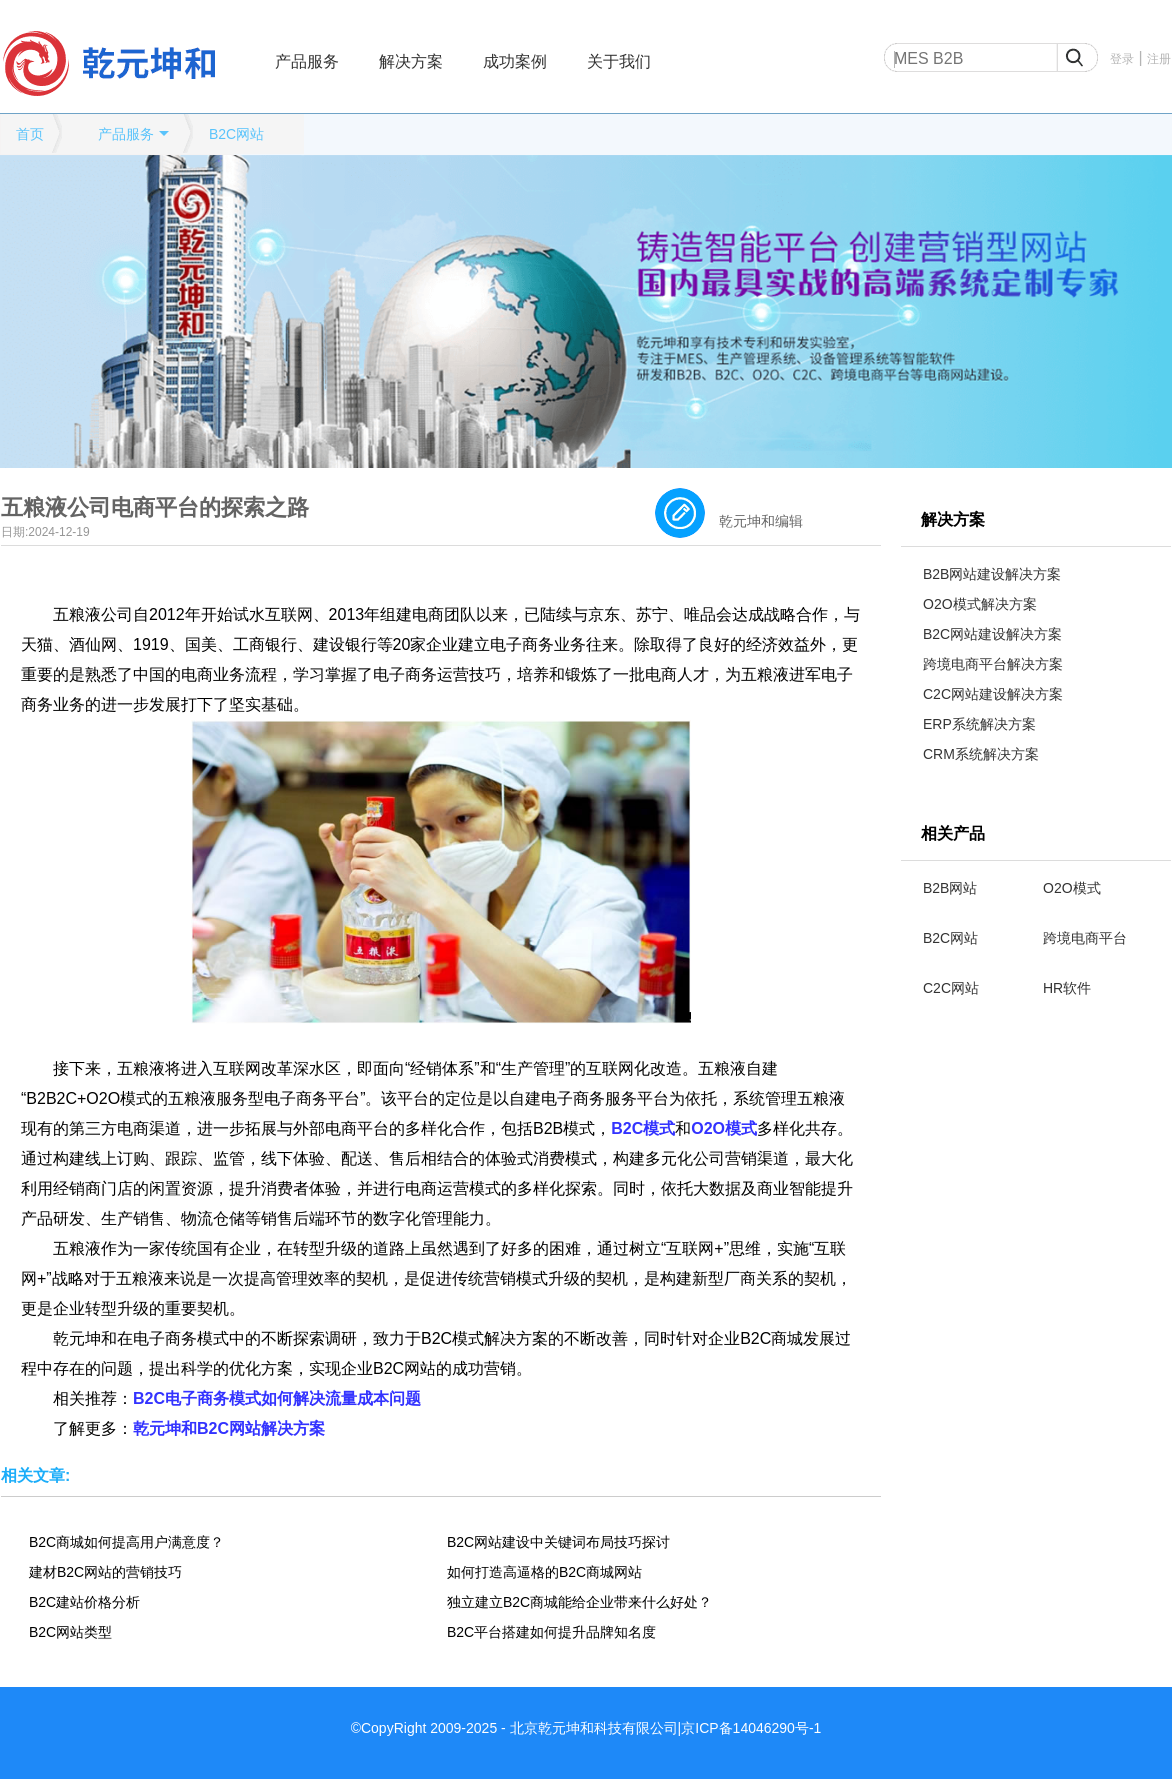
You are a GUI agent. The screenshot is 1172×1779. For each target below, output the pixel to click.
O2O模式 (1072, 888)
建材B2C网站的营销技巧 (105, 1572)
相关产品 (953, 833)
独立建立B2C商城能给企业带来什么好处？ (579, 1602)
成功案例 (515, 61)
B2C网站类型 (70, 1632)
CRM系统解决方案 (981, 754)
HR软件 (1067, 988)
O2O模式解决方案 (980, 604)
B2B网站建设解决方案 (992, 574)
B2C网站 (236, 134)
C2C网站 (951, 988)
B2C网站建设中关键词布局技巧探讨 (558, 1542)
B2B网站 (950, 888)
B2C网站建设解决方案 (992, 634)
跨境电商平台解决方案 (993, 664)
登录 (1122, 59)
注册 (1159, 59)
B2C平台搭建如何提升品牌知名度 (551, 1632)
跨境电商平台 (1085, 938)
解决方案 (411, 61)
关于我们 (619, 61)
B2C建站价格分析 (84, 1602)
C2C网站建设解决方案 (993, 694)
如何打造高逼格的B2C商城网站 (544, 1572)
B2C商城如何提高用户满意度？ (126, 1542)
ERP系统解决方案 (979, 724)
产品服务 (307, 61)
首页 (30, 134)
